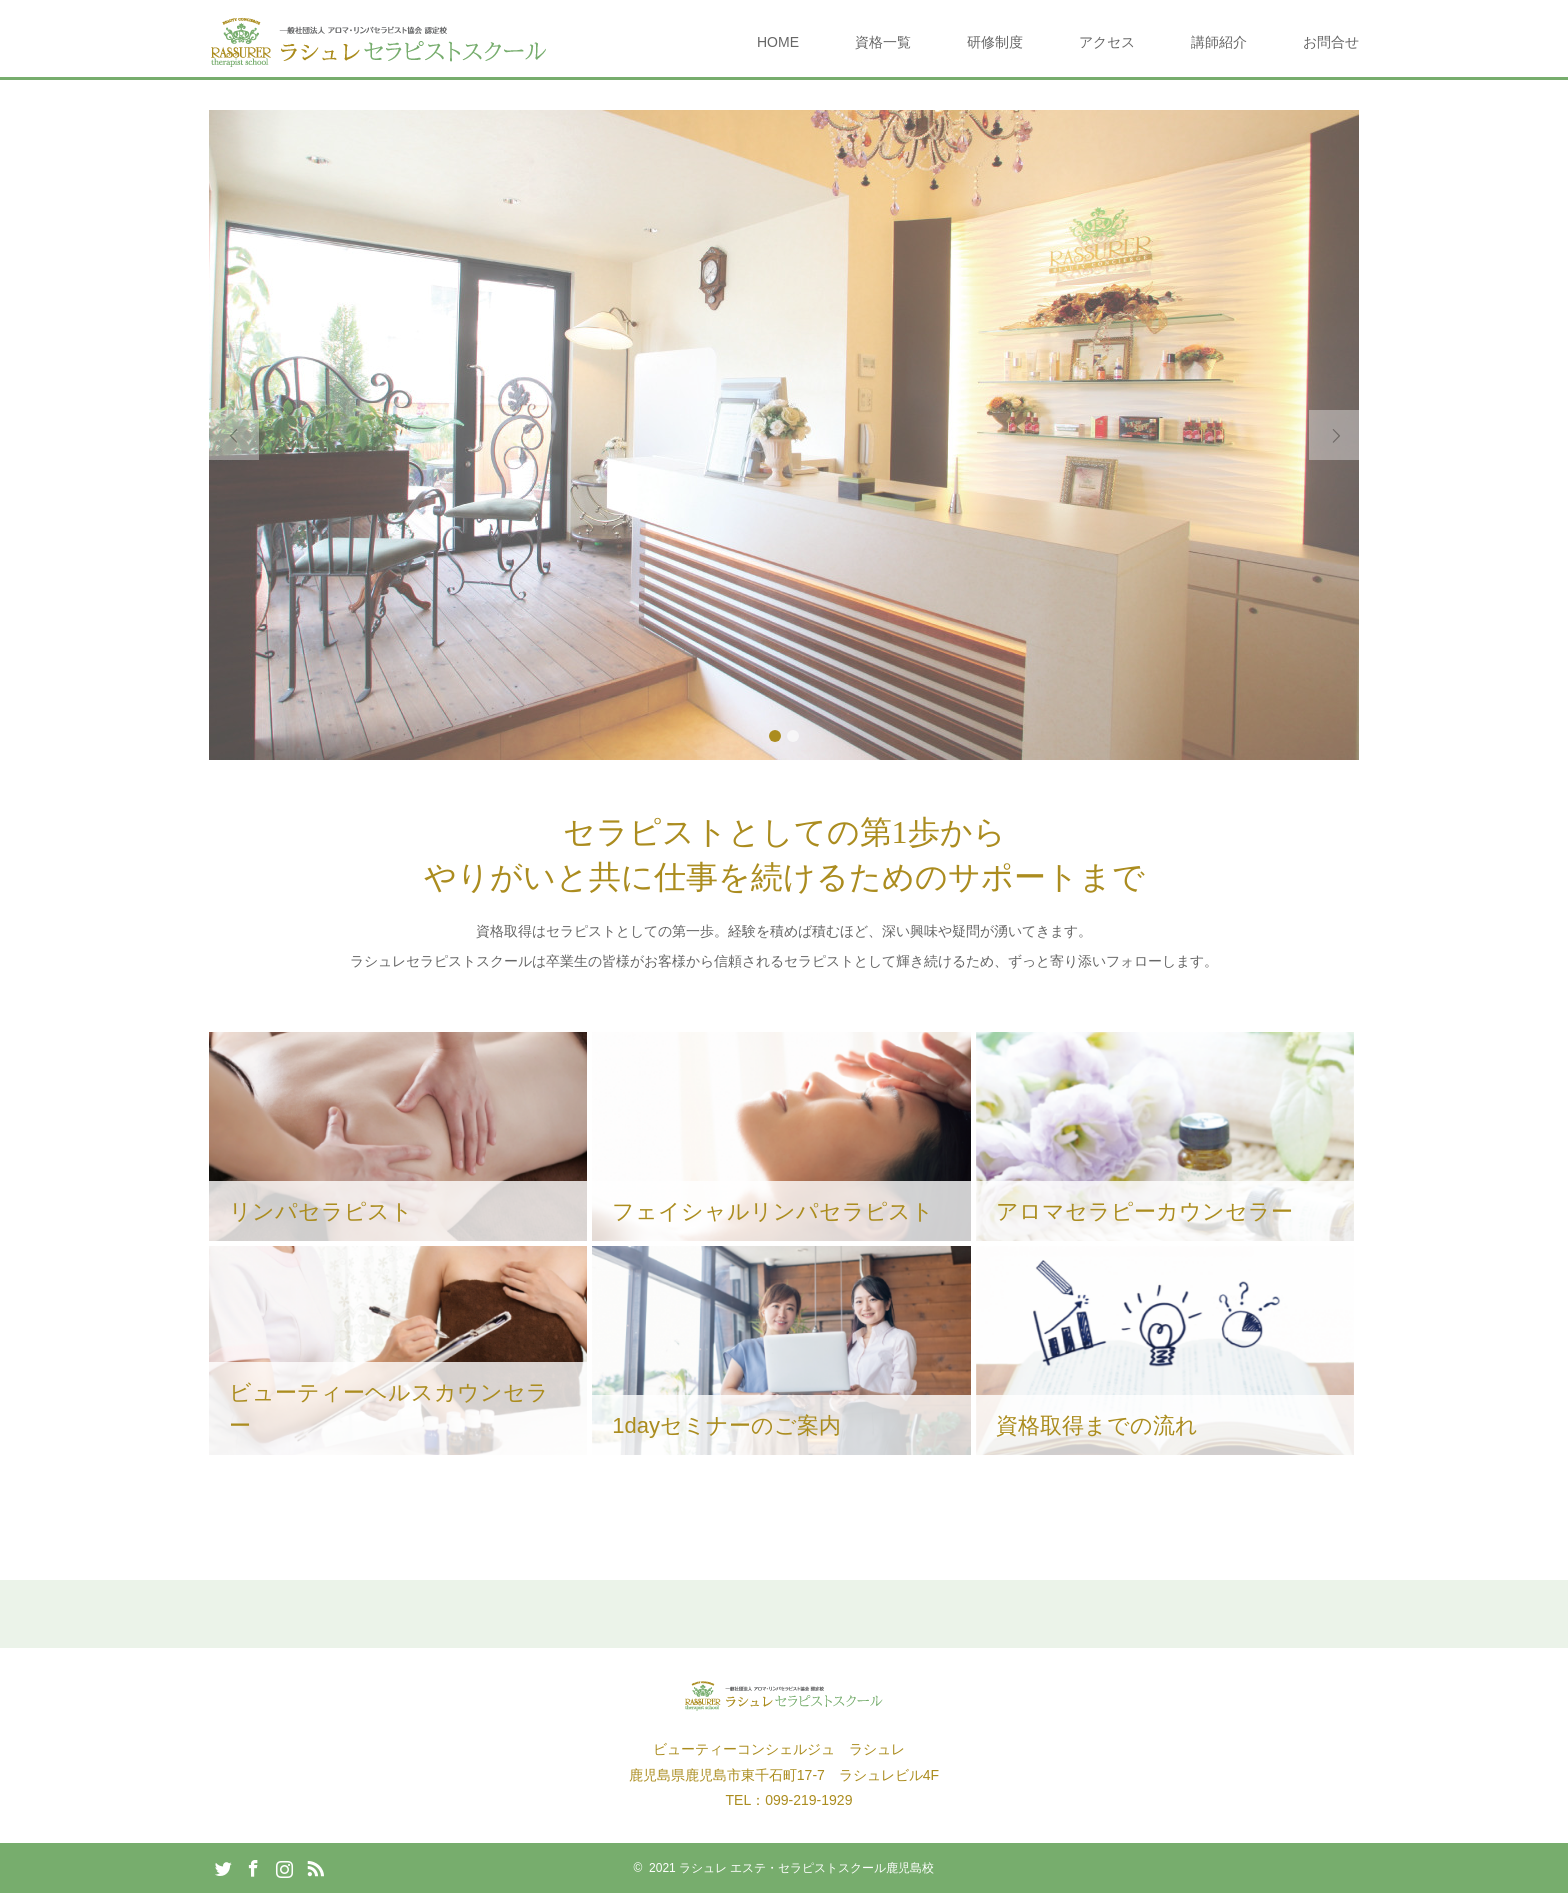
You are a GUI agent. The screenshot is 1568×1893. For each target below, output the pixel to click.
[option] (784, 435)
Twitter (223, 1867)
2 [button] (793, 736)
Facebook (253, 1867)
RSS (315, 1867)
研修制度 (995, 42)
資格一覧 (883, 42)
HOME (778, 42)
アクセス (1107, 42)
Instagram (284, 1867)
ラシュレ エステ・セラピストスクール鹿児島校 (806, 1868)
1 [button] (775, 736)
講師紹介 (1219, 42)
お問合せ (1331, 42)
